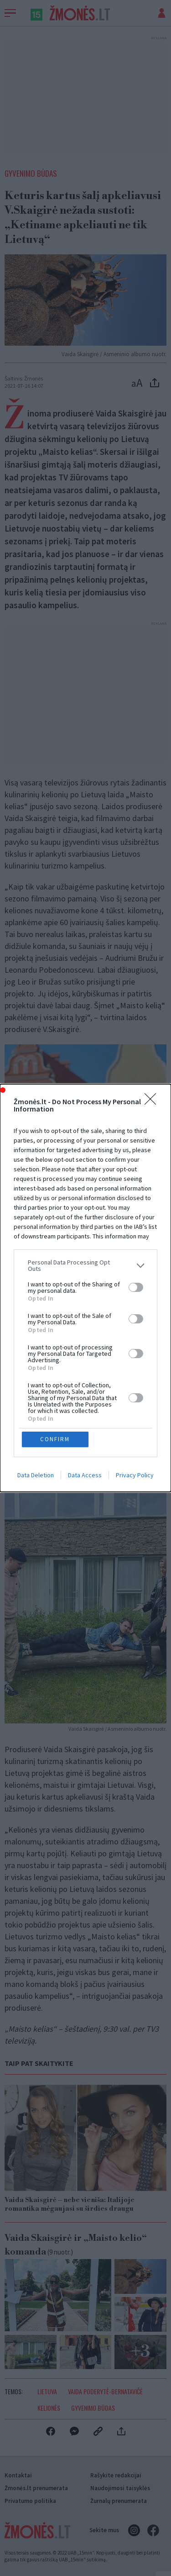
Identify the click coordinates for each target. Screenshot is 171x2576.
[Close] (153, 1102)
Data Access (85, 1475)
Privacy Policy (135, 1475)
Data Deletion (35, 1475)
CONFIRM (55, 1439)
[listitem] (85, 1265)
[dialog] (85, 1288)
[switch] (136, 1287)
